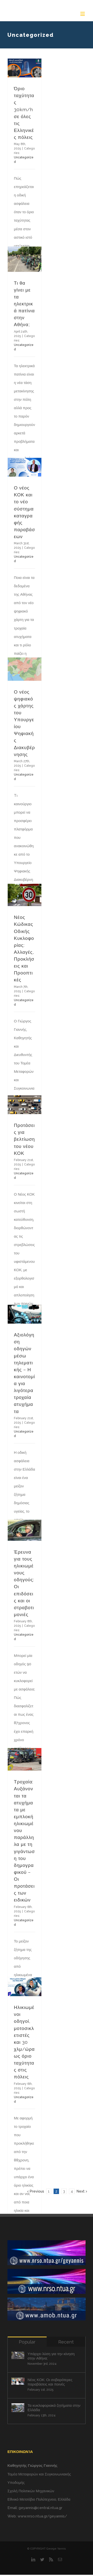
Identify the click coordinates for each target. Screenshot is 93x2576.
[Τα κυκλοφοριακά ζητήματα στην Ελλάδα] (17, 2407)
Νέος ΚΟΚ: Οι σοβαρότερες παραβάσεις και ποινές (50, 2382)
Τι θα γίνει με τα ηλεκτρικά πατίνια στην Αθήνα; (24, 303)
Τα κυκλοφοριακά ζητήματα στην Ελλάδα (54, 2407)
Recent (66, 2341)
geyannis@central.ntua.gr (40, 2508)
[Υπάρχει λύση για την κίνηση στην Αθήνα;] (17, 2355)
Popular (27, 2341)
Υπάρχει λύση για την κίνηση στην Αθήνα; (51, 2356)
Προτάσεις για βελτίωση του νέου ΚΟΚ (24, 1139)
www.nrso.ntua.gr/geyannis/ (42, 2516)
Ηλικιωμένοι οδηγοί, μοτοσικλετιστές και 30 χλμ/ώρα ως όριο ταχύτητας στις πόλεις (24, 2042)
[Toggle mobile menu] (83, 13)
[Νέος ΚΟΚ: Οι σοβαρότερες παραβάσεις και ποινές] (17, 2381)
